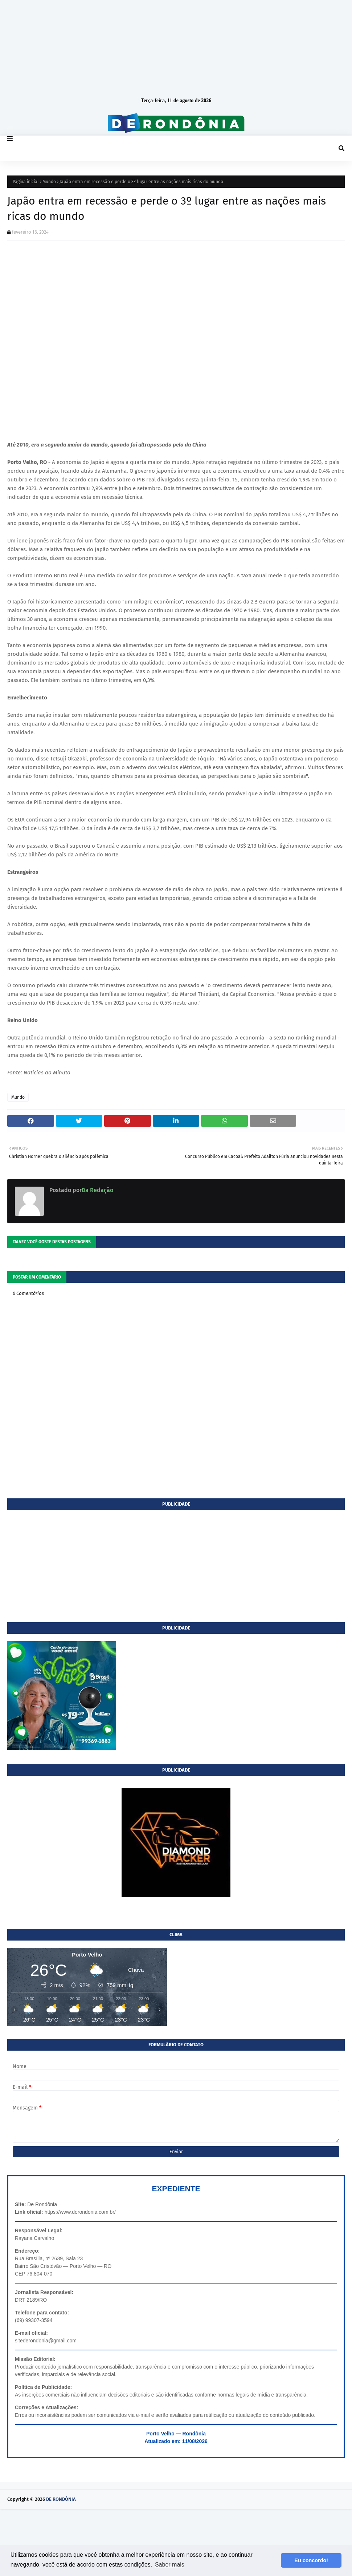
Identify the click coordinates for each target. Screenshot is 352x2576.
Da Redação (97, 1190)
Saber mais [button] (169, 2564)
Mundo (49, 181)
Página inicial (26, 181)
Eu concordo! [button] (311, 2560)
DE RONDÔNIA (61, 2499)
